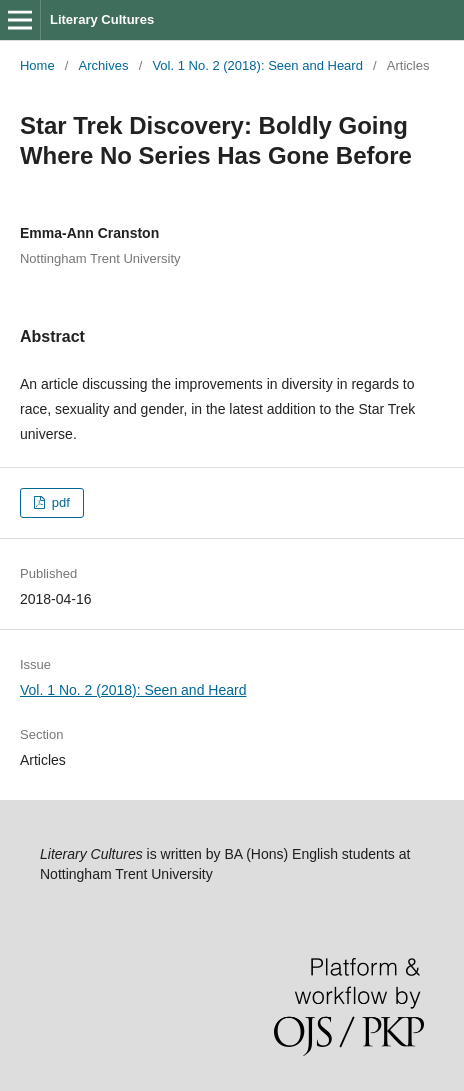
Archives (104, 65)
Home (37, 65)
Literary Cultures (102, 19)
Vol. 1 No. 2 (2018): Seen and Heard (257, 65)
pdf (59, 502)
